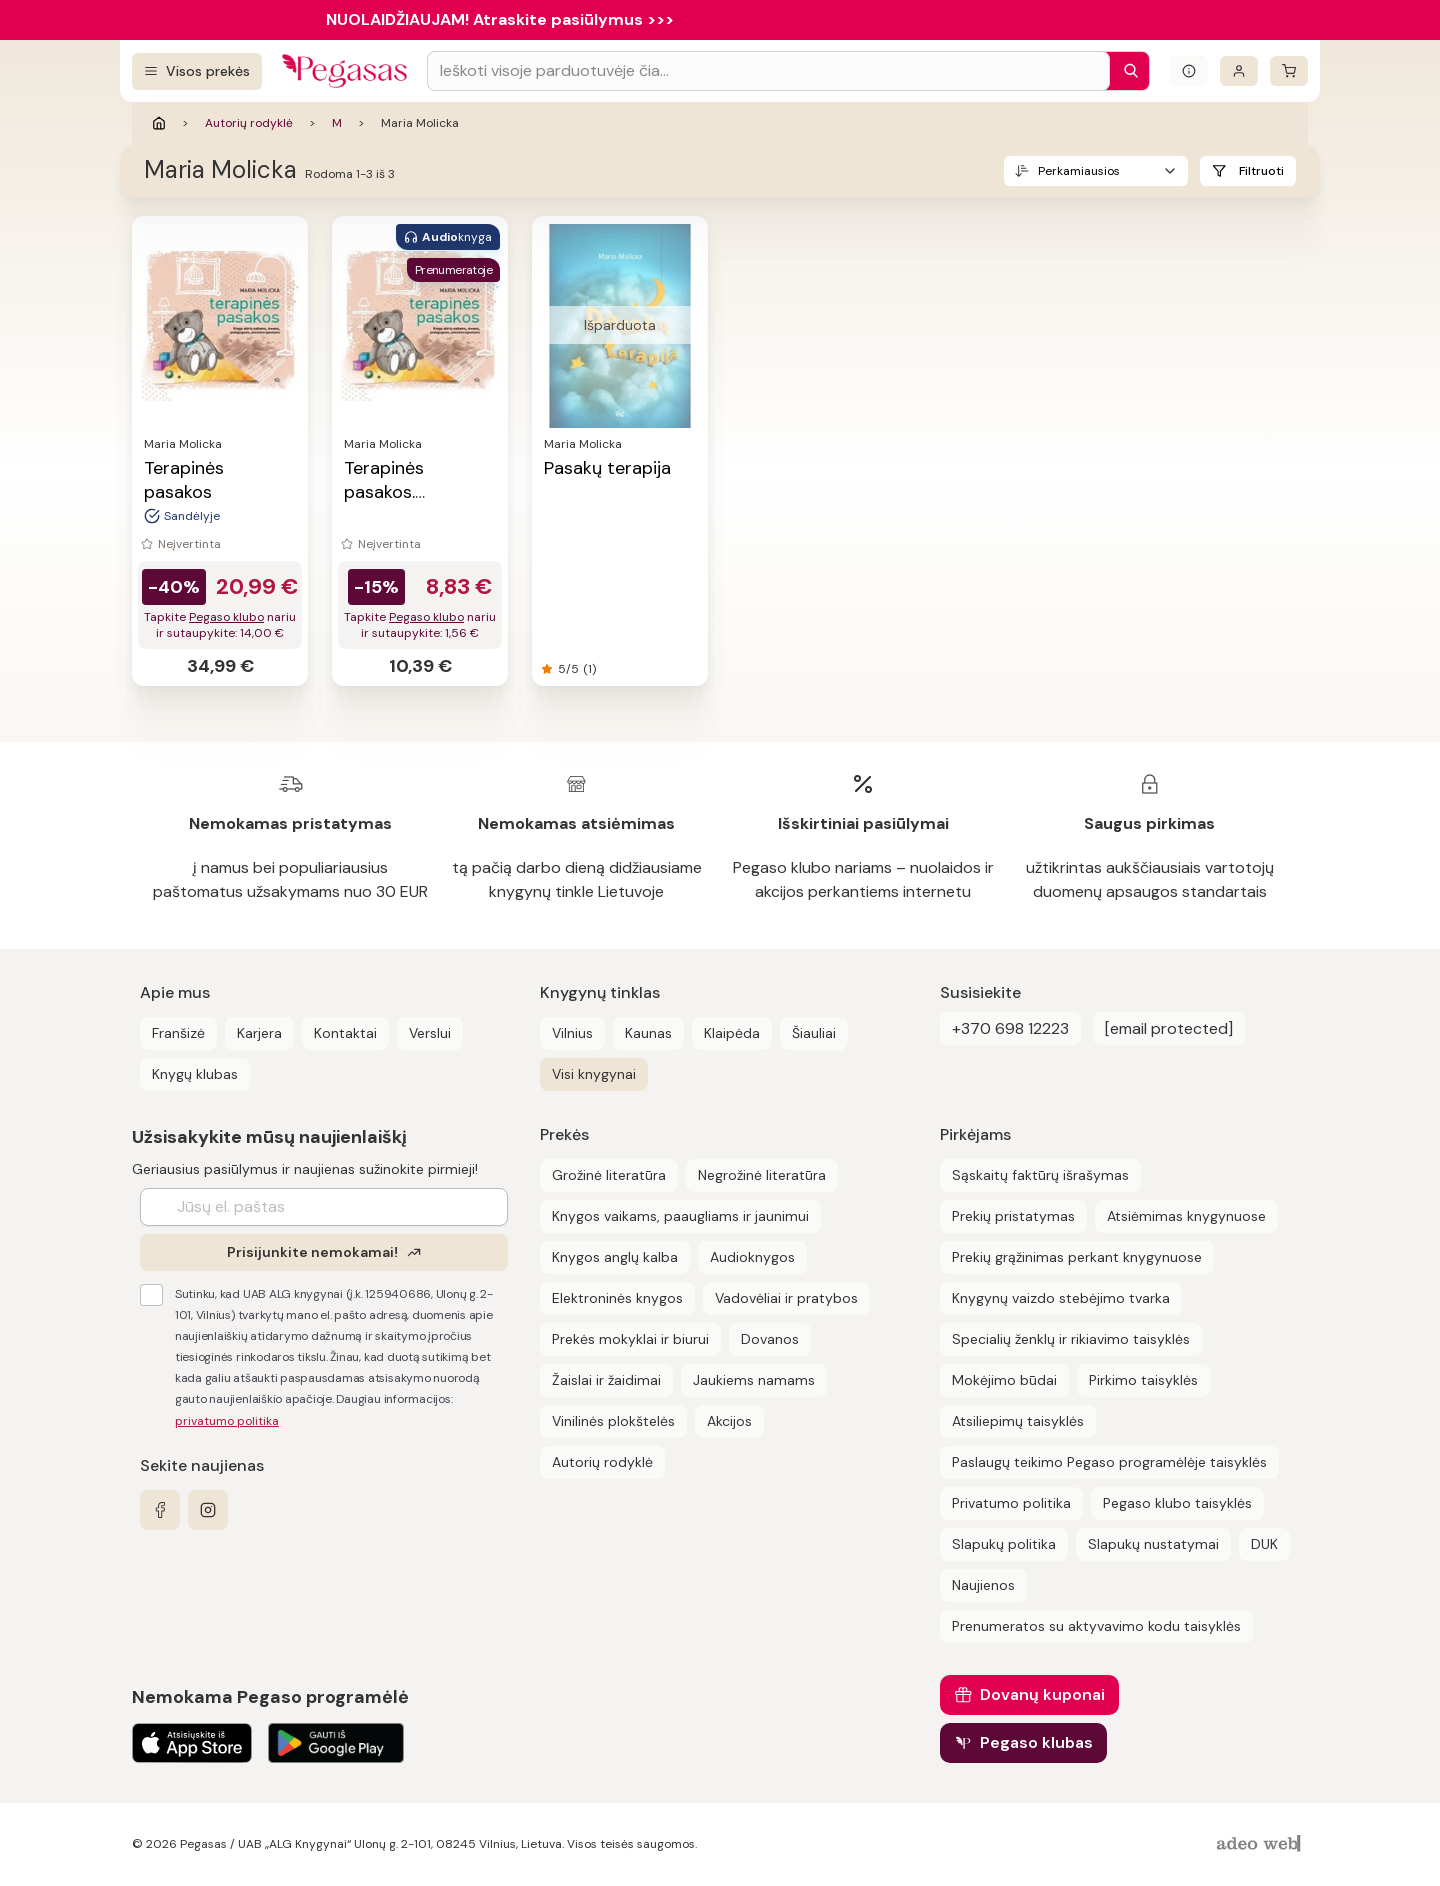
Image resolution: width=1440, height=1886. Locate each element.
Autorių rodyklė (249, 123)
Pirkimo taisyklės (1143, 1380)
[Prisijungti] (1239, 71)
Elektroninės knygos (617, 1298)
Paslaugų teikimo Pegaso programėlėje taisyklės (1109, 1462)
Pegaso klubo (226, 617)
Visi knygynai (594, 1074)
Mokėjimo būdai (1004, 1380)
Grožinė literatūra (609, 1175)
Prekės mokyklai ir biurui (630, 1339)
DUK (1264, 1544)
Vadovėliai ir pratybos (786, 1298)
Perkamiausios (1079, 171)
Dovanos (770, 1339)
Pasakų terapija (607, 468)
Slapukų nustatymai (1153, 1544)
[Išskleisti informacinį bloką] (1189, 71)
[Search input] (768, 71)
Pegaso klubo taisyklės (1177, 1503)
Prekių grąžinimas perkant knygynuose (1077, 1257)
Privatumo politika (1011, 1503)
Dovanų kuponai (1042, 1694)
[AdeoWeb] (1261, 1844)
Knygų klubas (195, 1074)
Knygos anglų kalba (615, 1257)
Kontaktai (345, 1033)
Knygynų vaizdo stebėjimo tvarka (1061, 1298)
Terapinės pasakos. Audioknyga (392, 492)
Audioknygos (752, 1257)
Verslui (430, 1033)
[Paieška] (1126, 71)
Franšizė (178, 1033)
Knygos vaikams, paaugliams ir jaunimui (680, 1216)
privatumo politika (227, 1421)
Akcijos (729, 1421)
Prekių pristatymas (1013, 1216)
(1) (589, 669)
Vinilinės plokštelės (613, 1421)
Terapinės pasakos (184, 480)
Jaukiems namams (754, 1380)
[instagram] (208, 1510)
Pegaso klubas (1036, 1742)
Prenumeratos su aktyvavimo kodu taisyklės (1096, 1626)
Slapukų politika (1004, 1544)
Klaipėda (732, 1033)
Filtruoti (1261, 171)
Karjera (259, 1033)
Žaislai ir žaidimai (606, 1380)
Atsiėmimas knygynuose (1186, 1216)
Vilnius (572, 1033)
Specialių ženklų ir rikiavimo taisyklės (1071, 1339)
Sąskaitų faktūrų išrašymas (1040, 1175)
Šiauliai (814, 1033)
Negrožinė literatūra (762, 1175)
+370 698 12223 (1010, 1028)
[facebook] (160, 1510)
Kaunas (648, 1033)
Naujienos (983, 1585)
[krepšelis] (1289, 71)
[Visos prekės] (197, 71)
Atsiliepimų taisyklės (1018, 1421)
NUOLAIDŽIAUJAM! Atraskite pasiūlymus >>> (500, 19)
